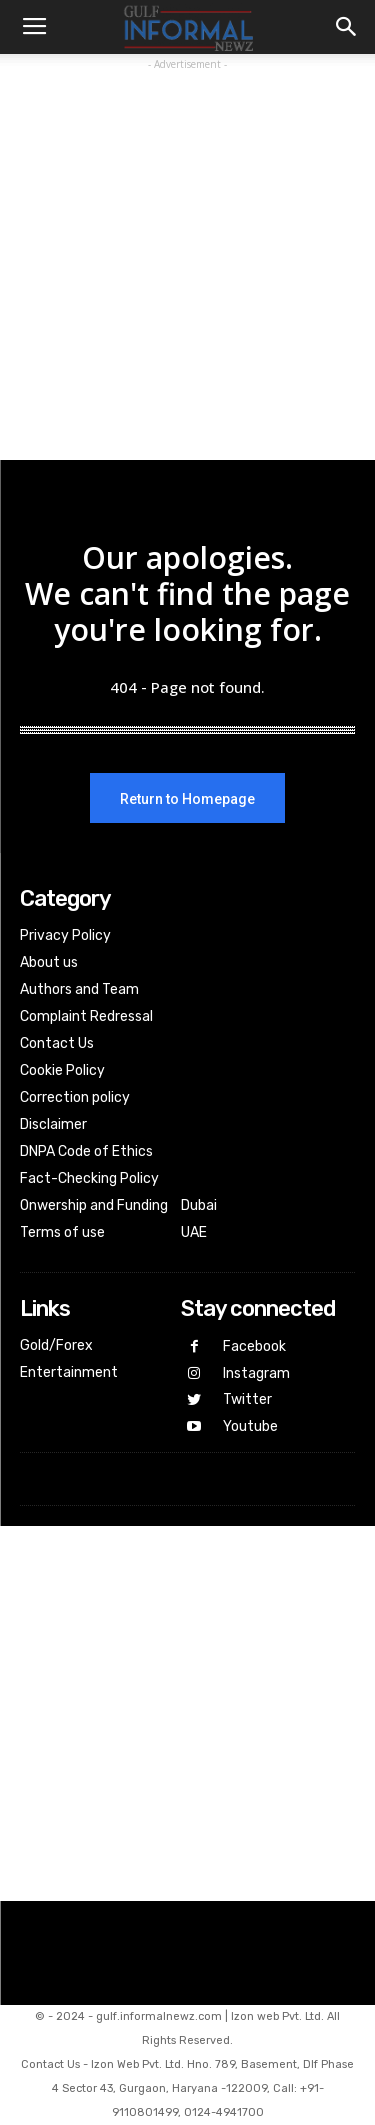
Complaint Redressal (86, 1016)
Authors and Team (79, 989)
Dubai (199, 1205)
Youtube (250, 1426)
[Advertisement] (187, 262)
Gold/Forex (56, 1345)
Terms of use (62, 1232)
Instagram (256, 1373)
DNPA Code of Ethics (86, 1151)
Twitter (247, 1399)
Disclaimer (53, 1124)
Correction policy (75, 1097)
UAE (194, 1232)
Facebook (254, 1346)
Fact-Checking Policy (89, 1178)
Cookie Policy (62, 1070)
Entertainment (69, 1372)
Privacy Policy (65, 935)
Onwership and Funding (94, 1205)
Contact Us (57, 1043)
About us (49, 962)
